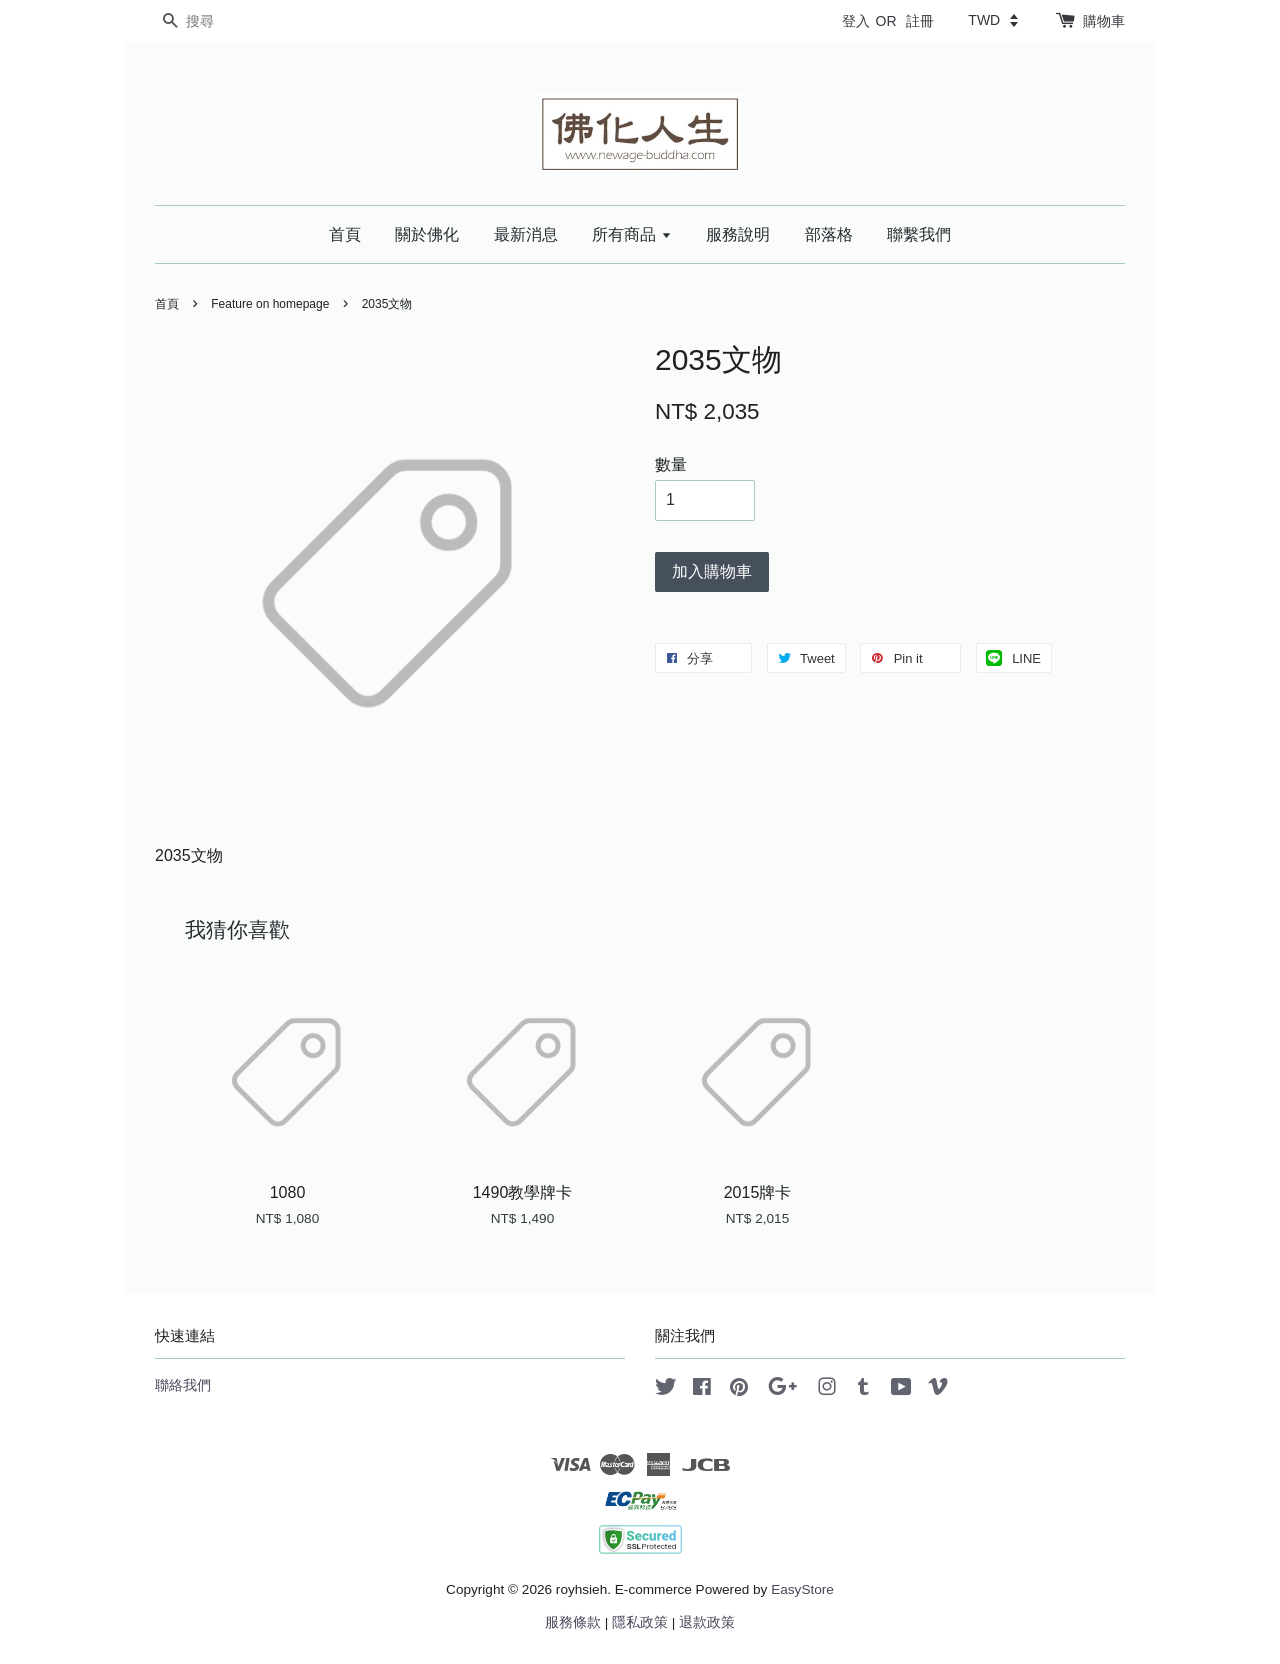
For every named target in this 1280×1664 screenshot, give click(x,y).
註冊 (920, 21)
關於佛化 (427, 234)
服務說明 (738, 234)
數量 (671, 464)
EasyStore (802, 1589)
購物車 (1104, 21)
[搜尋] (215, 21)
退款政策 (707, 1622)
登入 (856, 21)
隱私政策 (640, 1622)
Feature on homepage (270, 304)
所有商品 (631, 234)
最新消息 (526, 234)
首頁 (345, 234)
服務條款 (573, 1622)
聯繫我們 (919, 234)
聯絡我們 (183, 1385)
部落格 (829, 234)
